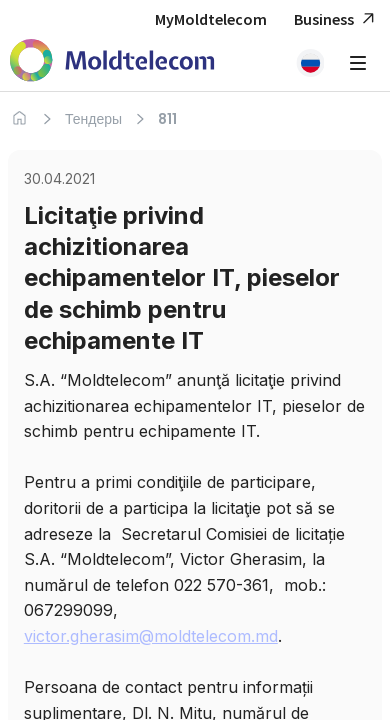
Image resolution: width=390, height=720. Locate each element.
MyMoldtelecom (211, 19)
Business (337, 19)
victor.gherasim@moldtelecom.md (151, 636)
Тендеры (93, 119)
